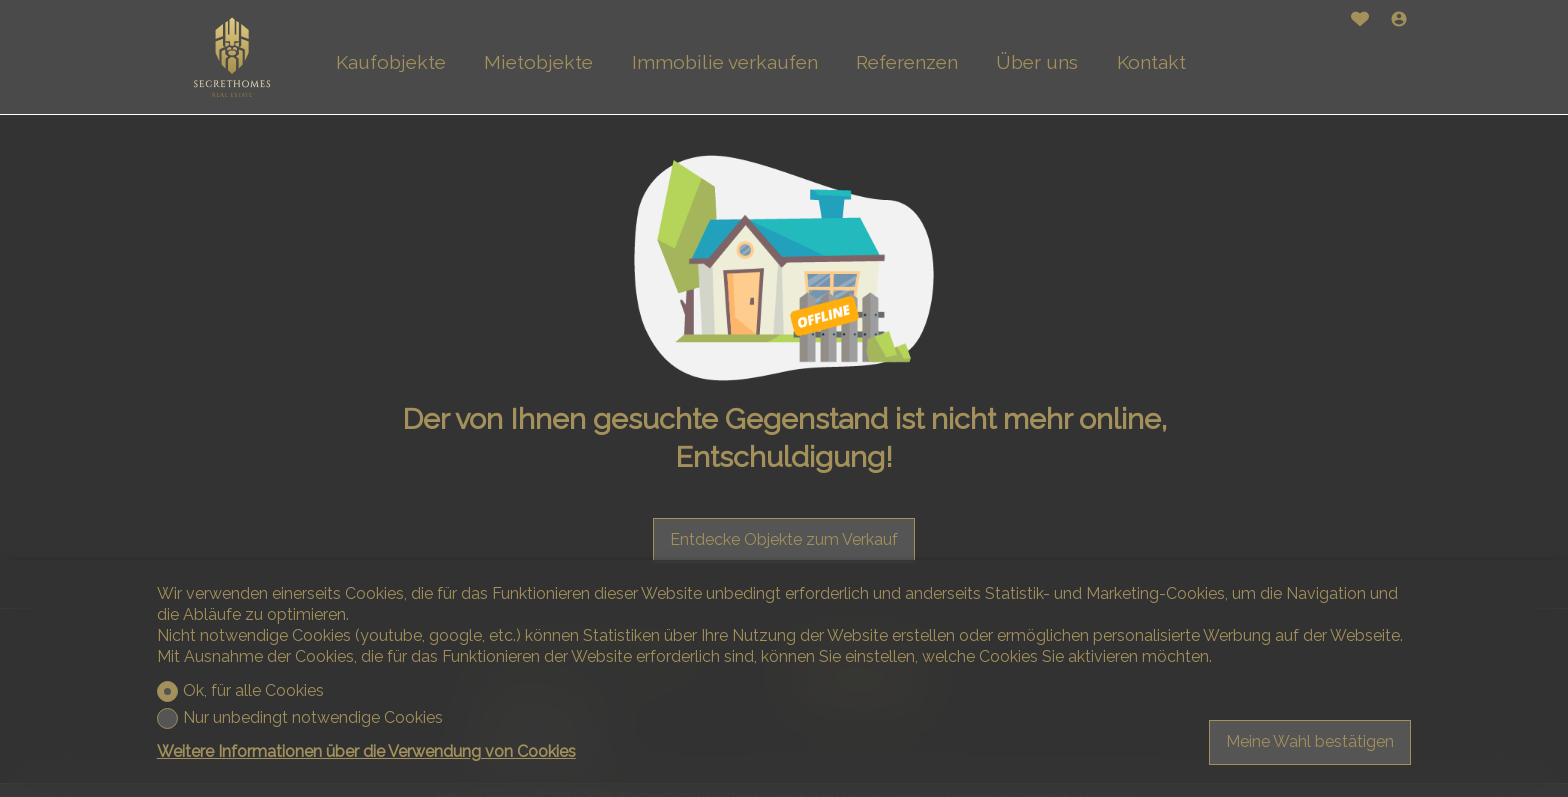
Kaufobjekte (391, 62)
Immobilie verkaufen (725, 62)
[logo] (232, 57)
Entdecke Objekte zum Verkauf (784, 539)
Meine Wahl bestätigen (1310, 741)
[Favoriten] (1360, 21)
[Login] (1399, 21)
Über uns (1037, 62)
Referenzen (907, 62)
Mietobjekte (538, 62)
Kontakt (1151, 62)
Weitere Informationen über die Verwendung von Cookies (366, 751)
